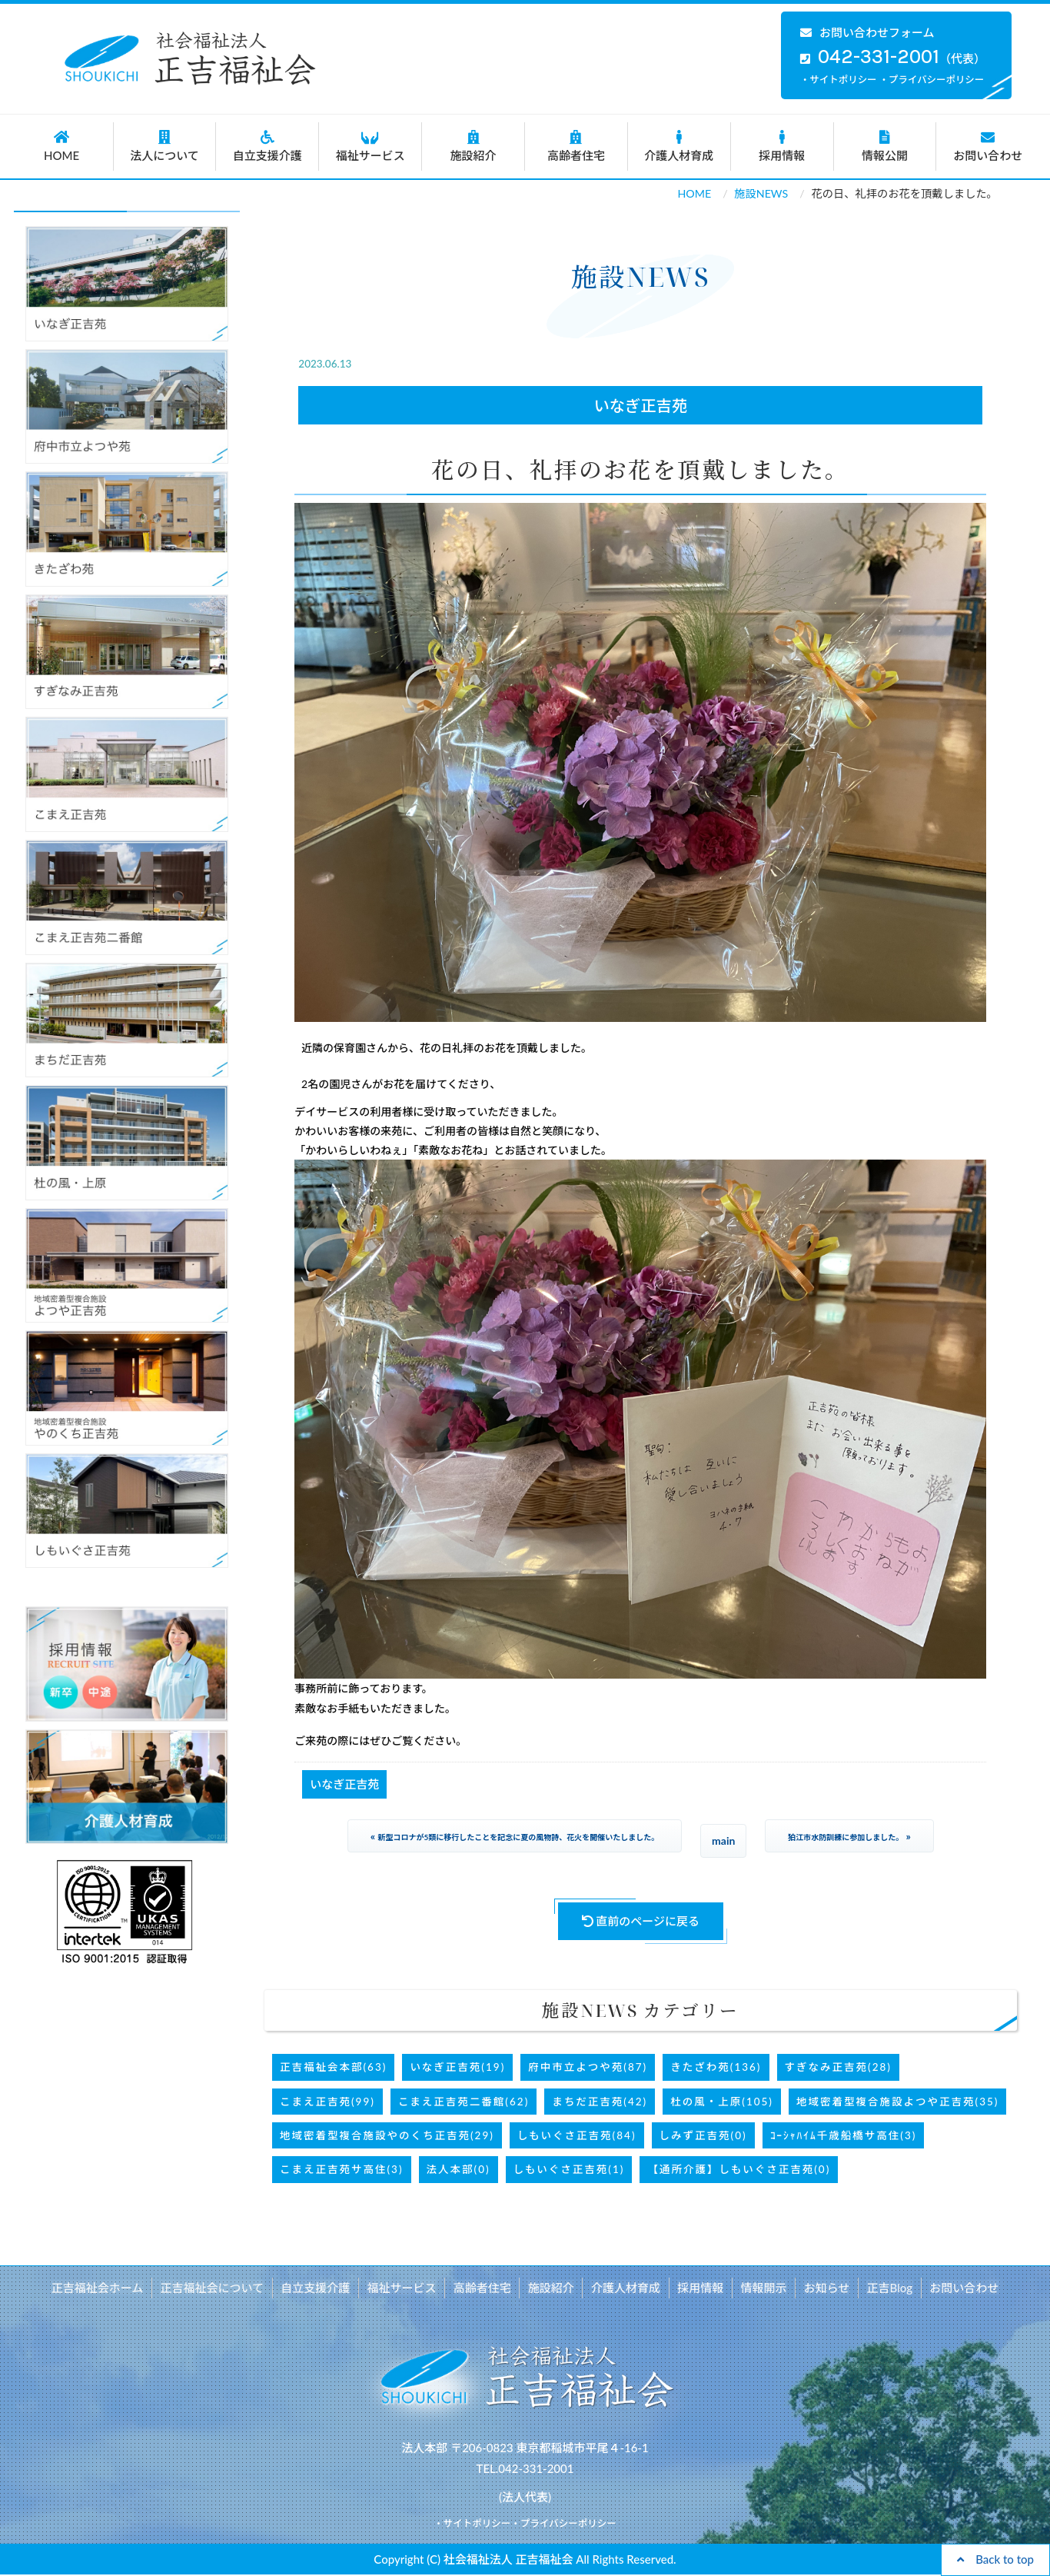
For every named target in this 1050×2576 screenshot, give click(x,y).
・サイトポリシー (838, 79)
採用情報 (782, 146)
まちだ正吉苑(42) (599, 2101)
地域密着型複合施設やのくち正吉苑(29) (387, 2135)
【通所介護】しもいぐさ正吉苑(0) (738, 2169)
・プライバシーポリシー (932, 79)
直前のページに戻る (641, 1921)
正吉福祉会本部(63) (333, 2067)
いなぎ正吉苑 (641, 405)
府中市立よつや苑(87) (587, 2067)
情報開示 (761, 2288)
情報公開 (885, 146)
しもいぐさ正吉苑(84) (576, 2135)
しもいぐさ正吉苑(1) (569, 2169)
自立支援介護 (267, 146)
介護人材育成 (679, 146)
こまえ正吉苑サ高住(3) (342, 2169)
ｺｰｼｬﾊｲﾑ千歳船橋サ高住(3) (843, 2135)
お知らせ (824, 2288)
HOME (62, 146)
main (723, 1840)
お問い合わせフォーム (867, 32)
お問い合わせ (988, 146)
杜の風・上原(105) (721, 2101)
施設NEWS (761, 193)
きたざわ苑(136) (715, 2067)
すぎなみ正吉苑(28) (838, 2067)
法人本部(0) (458, 2169)
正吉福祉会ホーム (102, 2288)
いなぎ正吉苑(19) (457, 2067)
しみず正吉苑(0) (703, 2135)
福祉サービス (370, 146)
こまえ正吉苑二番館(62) (463, 2101)
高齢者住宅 (576, 146)
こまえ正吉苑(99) (327, 2101)
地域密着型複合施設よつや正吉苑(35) (897, 2101)
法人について (165, 146)
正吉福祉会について (216, 2288)
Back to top (995, 2559)
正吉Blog (885, 2288)
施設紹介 (473, 146)
